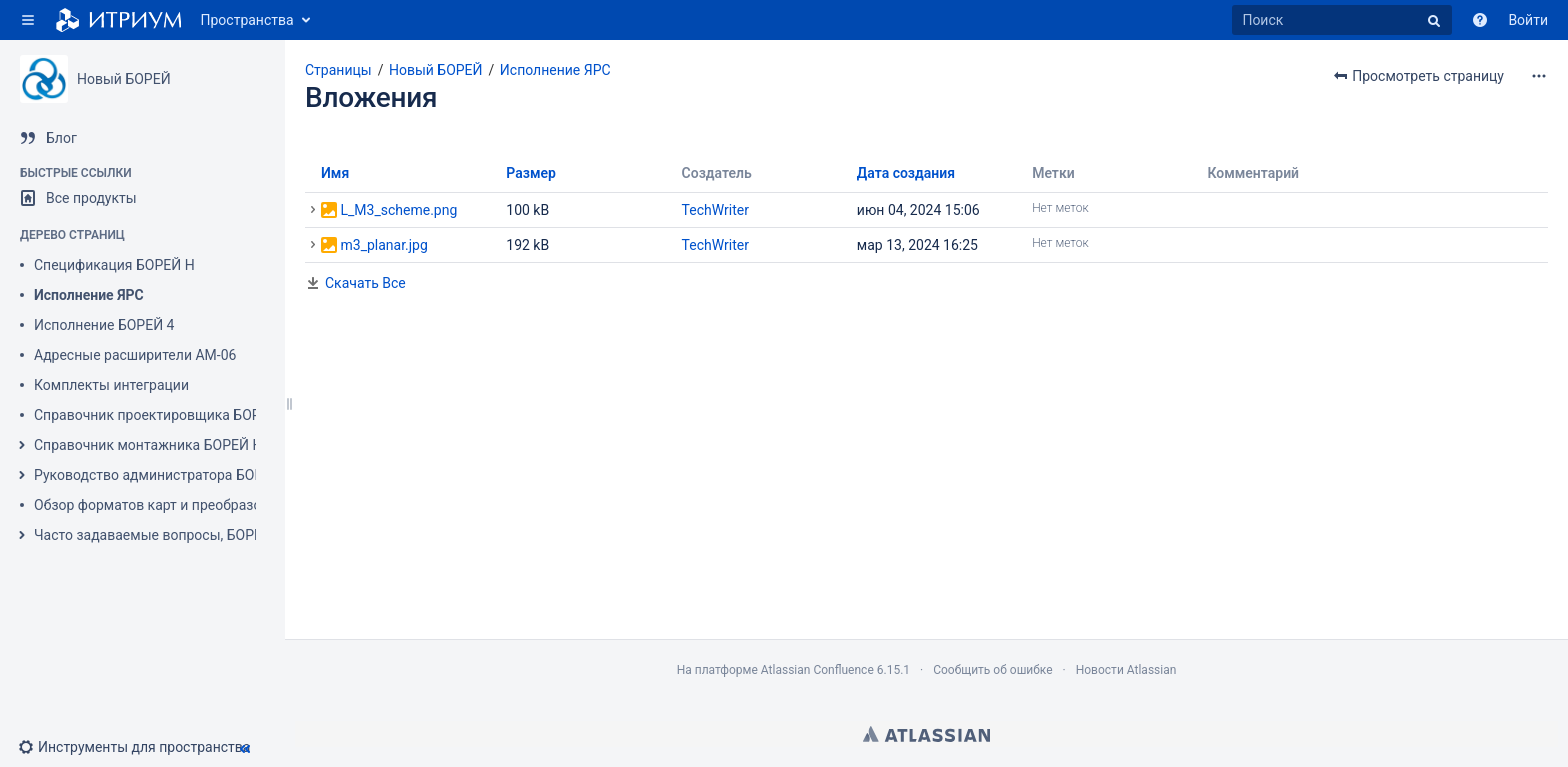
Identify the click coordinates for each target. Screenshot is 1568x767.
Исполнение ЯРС (89, 295)
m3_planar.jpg (383, 245)
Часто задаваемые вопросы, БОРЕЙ (153, 535)
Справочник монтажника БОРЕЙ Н (148, 445)
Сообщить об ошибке (992, 670)
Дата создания (906, 173)
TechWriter (715, 210)
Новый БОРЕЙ (124, 79)
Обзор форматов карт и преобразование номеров (198, 505)
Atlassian (926, 734)
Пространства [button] (247, 20)
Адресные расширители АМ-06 (135, 355)
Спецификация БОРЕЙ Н (114, 265)
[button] (28, 20)
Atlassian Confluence (817, 670)
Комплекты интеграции (111, 385)
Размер (531, 173)
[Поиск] (1342, 20)
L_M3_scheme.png (398, 210)
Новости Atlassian (1126, 670)
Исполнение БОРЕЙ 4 (104, 325)
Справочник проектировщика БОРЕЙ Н (163, 415)
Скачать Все (365, 283)
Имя (335, 173)
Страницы (338, 70)
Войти (1528, 20)
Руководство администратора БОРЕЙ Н (164, 475)
